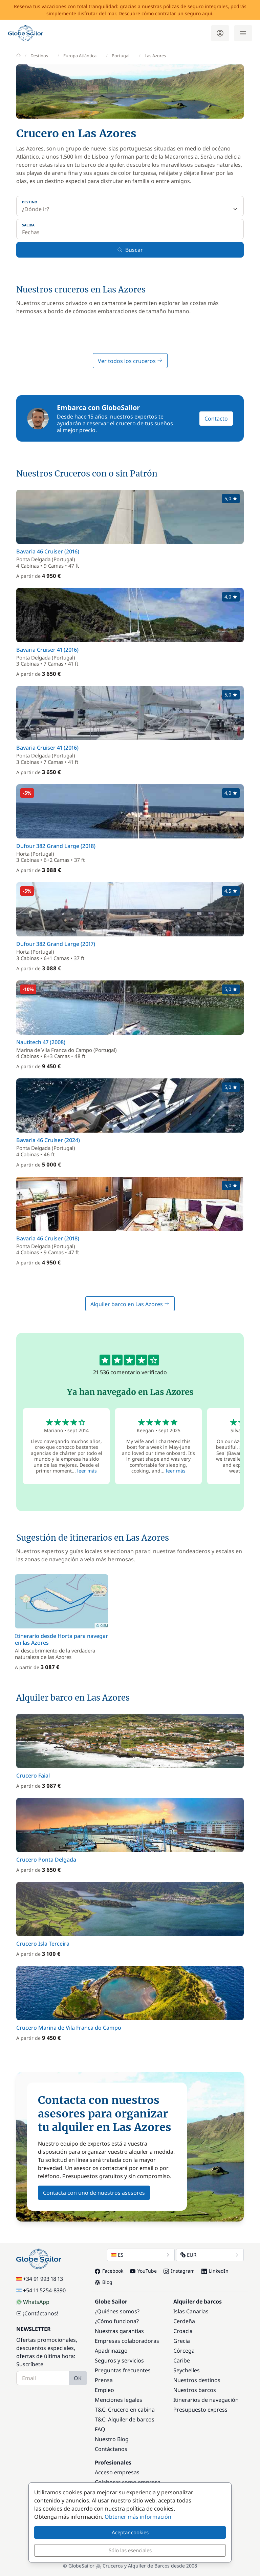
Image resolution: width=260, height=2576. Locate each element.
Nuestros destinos (196, 2380)
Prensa (104, 2380)
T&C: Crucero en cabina (125, 2409)
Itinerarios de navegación (206, 2399)
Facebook (109, 2271)
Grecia (181, 2341)
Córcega (184, 2350)
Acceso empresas (117, 2472)
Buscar (130, 249)
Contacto (216, 418)
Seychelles (186, 2370)
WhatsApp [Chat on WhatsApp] (32, 2302)
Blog (103, 2282)
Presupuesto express (200, 2409)
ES (140, 2254)
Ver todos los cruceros (130, 361)
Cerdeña (184, 2321)
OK (78, 2378)
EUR (209, 2254)
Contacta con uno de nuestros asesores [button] (94, 2192)
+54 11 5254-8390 (41, 2290)
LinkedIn (215, 2271)
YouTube (143, 2271)
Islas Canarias (191, 2311)
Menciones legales (118, 2399)
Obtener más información (138, 2516)
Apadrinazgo (111, 2350)
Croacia (183, 2331)
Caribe (181, 2360)
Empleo (104, 2390)
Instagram (179, 2271)
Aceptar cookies (130, 2532)
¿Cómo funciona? (117, 2321)
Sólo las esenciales (130, 2550)
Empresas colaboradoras (127, 2341)
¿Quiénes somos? (117, 2311)
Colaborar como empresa (127, 2482)
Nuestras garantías (119, 2331)
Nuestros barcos (194, 2390)
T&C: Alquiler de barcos (124, 2419)
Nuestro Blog (112, 2439)
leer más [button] (87, 1470)
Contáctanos (111, 2449)
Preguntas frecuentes (123, 2370)
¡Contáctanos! (37, 2313)
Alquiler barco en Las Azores (130, 1304)
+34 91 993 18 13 (39, 2279)
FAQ (100, 2429)
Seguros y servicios (119, 2360)
